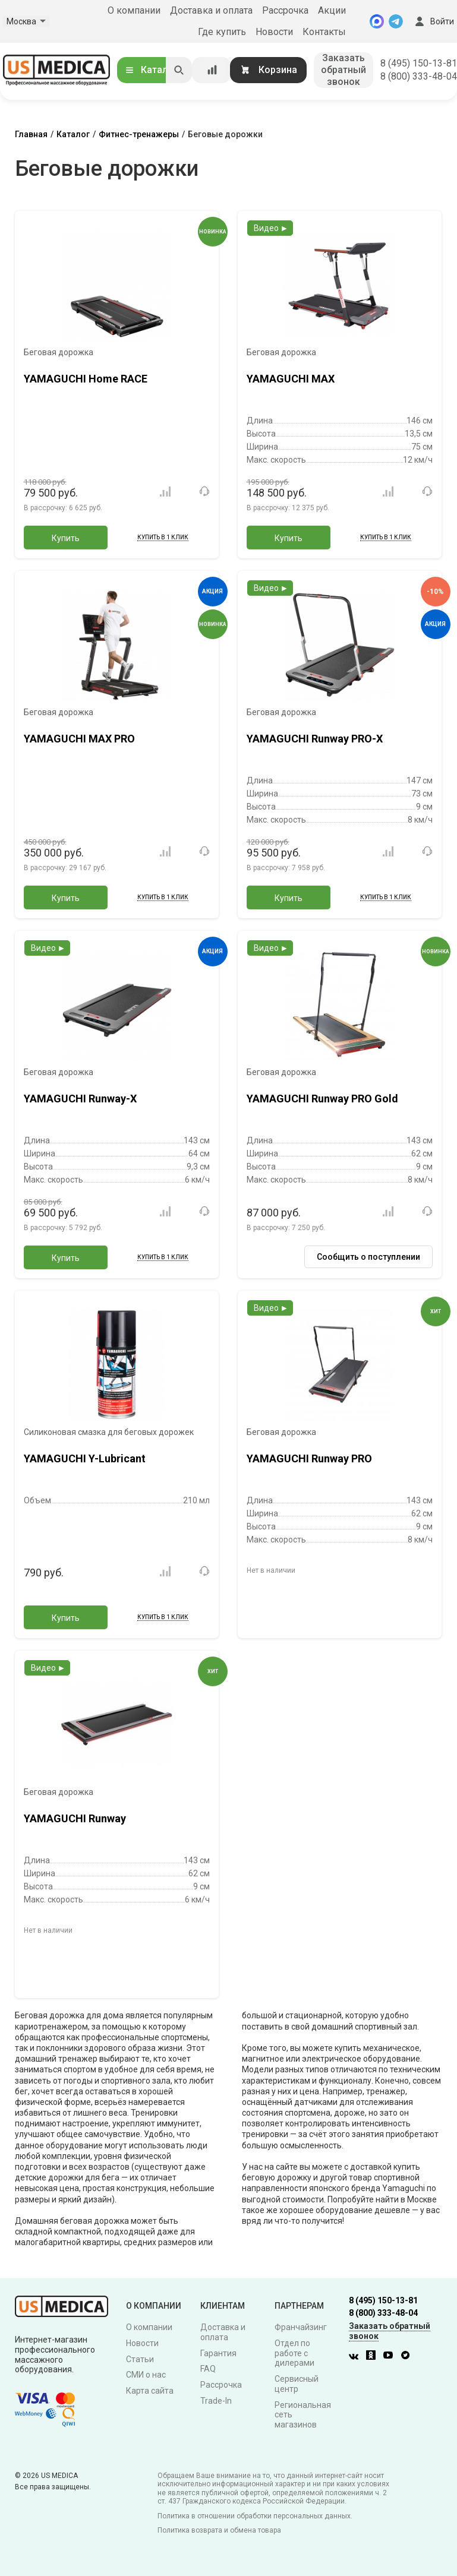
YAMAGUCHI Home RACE (85, 378)
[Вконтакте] (356, 2357)
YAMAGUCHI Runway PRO (309, 1458)
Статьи (140, 2359)
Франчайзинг (301, 2327)
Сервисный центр (297, 2384)
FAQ (208, 2368)
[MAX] (377, 21)
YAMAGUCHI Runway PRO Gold (322, 1098)
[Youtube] (391, 2357)
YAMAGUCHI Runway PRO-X (315, 738)
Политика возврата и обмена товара (219, 2530)
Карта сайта (150, 2390)
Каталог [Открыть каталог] (151, 69)
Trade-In (216, 2401)
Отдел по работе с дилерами (294, 2353)
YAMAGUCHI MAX (291, 378)
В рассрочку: (63, 508)
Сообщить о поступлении (368, 1257)
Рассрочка (285, 10)
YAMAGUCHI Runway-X (80, 1098)
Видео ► (271, 228)
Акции (332, 10)
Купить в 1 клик (162, 537)
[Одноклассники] (374, 2357)
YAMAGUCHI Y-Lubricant (85, 1458)
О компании (134, 10)
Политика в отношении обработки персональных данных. (254, 2516)
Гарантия (218, 2353)
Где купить (222, 31)
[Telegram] (396, 21)
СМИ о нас (146, 2374)
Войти (433, 21)
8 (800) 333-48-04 (418, 76)
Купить (66, 538)
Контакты (324, 31)
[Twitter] (408, 2357)
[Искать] (179, 70)
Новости (274, 31)
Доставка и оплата (211, 10)
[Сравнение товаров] (212, 70)
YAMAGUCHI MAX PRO (79, 738)
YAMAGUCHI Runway (75, 1818)
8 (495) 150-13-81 (418, 63)
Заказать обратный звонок (343, 69)
